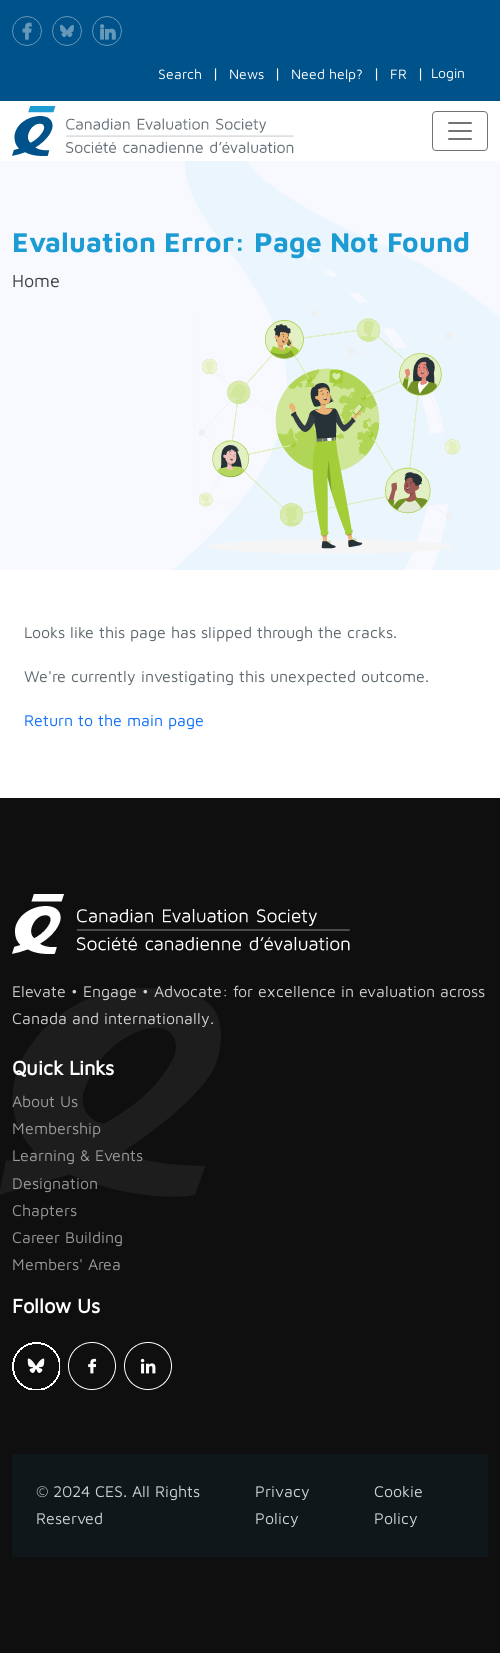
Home (36, 280)
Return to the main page (114, 720)
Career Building (67, 1237)
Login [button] (448, 72)
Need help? (327, 73)
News (246, 73)
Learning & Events (77, 1155)
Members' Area (66, 1264)
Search (180, 73)
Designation (55, 1183)
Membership (56, 1128)
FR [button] (398, 73)
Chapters (44, 1210)
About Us (45, 1101)
